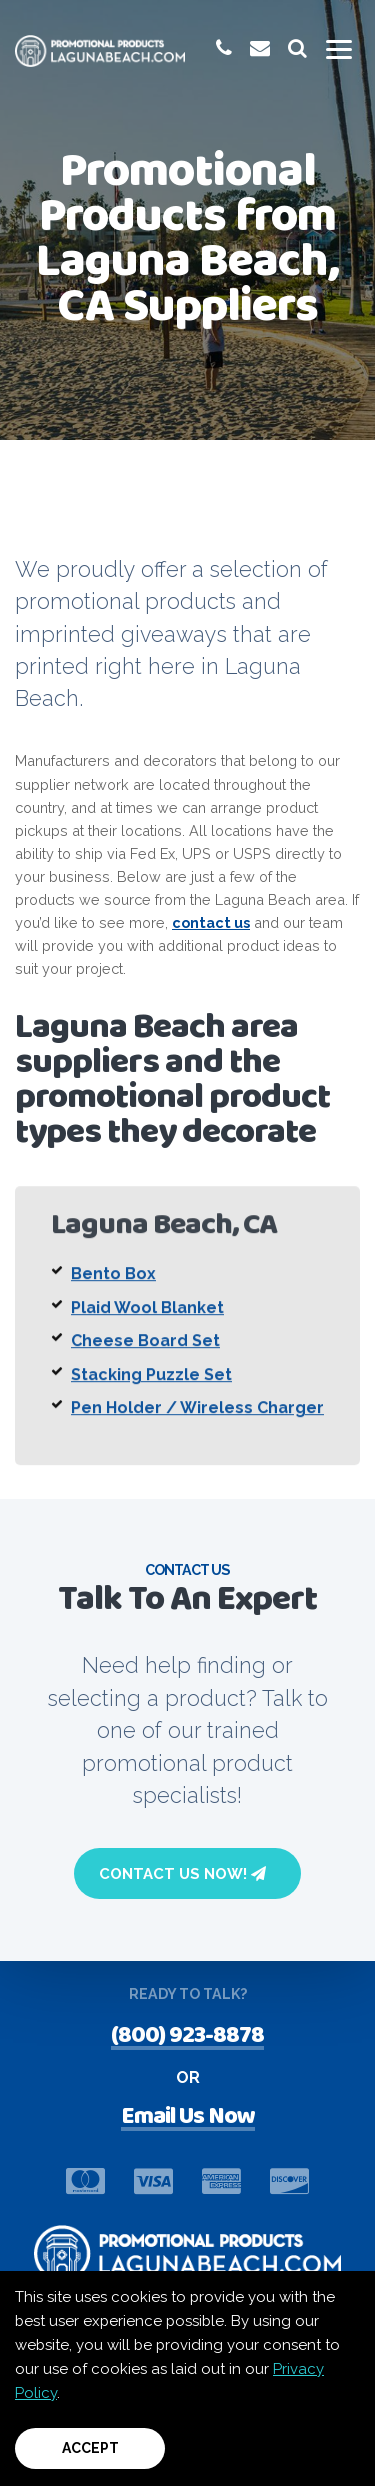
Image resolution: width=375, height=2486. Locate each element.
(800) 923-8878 (187, 2038)
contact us (211, 922)
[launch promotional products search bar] (297, 48)
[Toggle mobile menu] (339, 49)
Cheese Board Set (145, 1357)
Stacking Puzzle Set (151, 1390)
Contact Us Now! (182, 1874)
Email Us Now (188, 2119)
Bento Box (113, 1290)
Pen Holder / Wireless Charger (197, 1424)
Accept (90, 2448)
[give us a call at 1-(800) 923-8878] (224, 48)
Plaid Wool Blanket (147, 1323)
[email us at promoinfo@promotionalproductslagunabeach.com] (260, 48)
